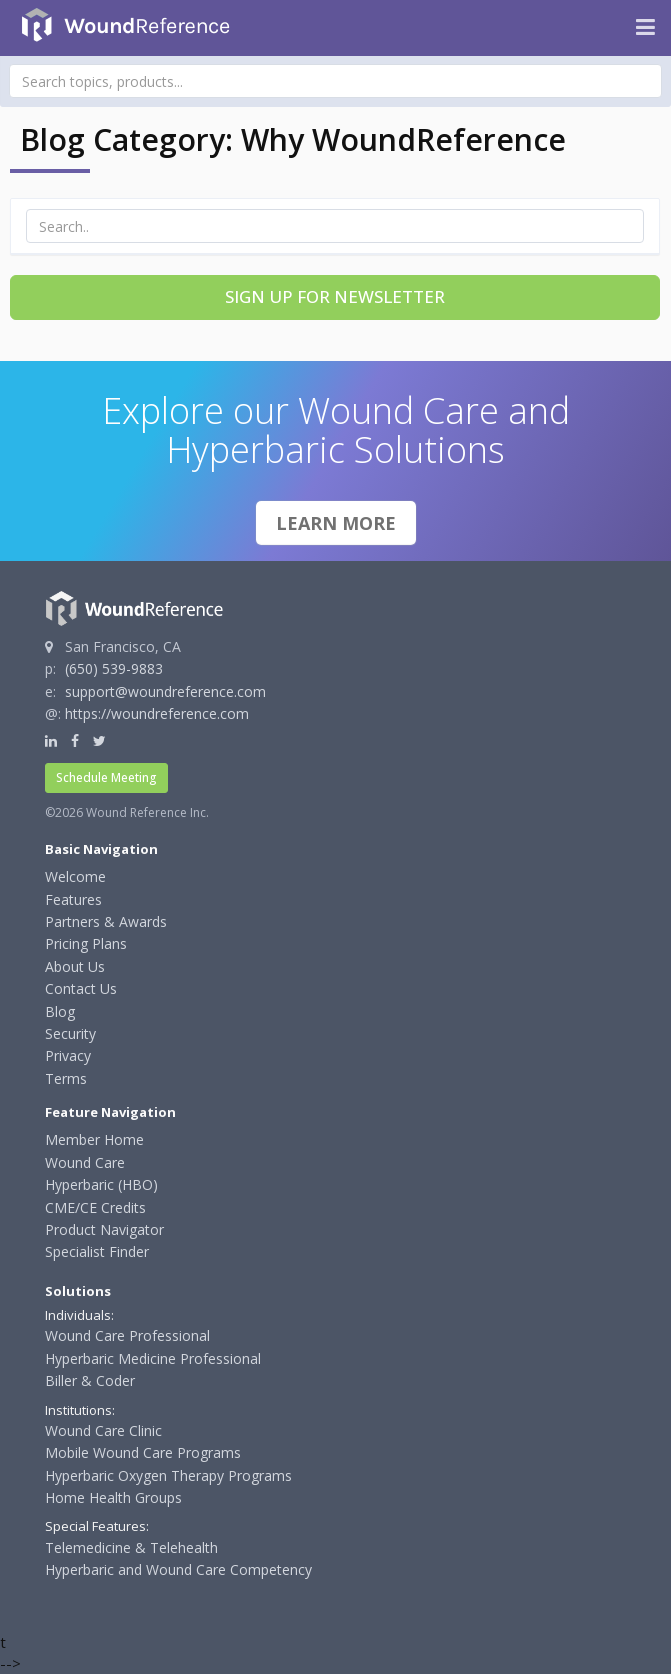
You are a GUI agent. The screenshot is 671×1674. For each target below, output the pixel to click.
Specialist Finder (97, 1251)
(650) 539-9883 (114, 668)
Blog (60, 1011)
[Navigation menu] (645, 28)
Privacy (68, 1055)
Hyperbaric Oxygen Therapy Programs (168, 1475)
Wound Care (85, 1162)
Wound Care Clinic (103, 1430)
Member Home (94, 1139)
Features (73, 899)
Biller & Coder (90, 1380)
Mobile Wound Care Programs (143, 1452)
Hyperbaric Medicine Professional (153, 1358)
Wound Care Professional (127, 1335)
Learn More (336, 523)
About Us (75, 966)
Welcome (75, 876)
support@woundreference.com (165, 691)
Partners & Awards (106, 921)
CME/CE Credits (95, 1207)
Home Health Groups (113, 1497)
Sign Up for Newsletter (335, 296)
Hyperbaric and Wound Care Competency (178, 1569)
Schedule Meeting (106, 777)
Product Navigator (104, 1229)
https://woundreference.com (157, 713)
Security (70, 1033)
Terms (66, 1078)
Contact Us (81, 988)
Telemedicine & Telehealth (131, 1547)
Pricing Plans (86, 943)
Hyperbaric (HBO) (101, 1184)
